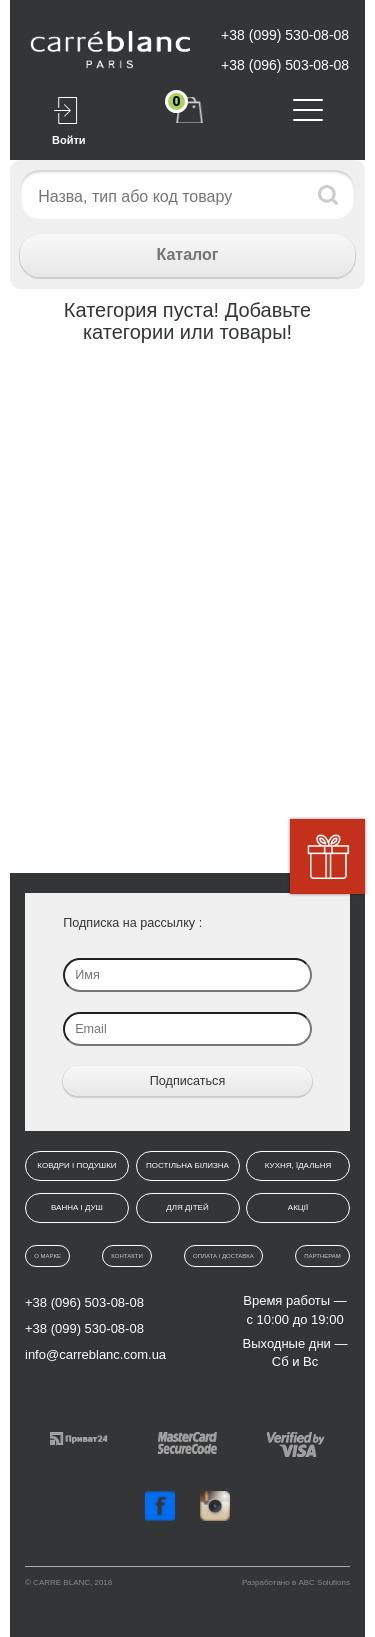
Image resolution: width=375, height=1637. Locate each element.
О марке (47, 1256)
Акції (298, 1207)
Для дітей (187, 1207)
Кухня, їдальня (298, 1165)
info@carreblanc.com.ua (95, 1354)
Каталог (188, 254)
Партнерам (322, 1256)
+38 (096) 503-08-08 (285, 65)
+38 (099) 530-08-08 (285, 35)
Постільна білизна (187, 1165)
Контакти (126, 1256)
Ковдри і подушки (76, 1165)
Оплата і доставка (223, 1256)
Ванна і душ (77, 1207)
